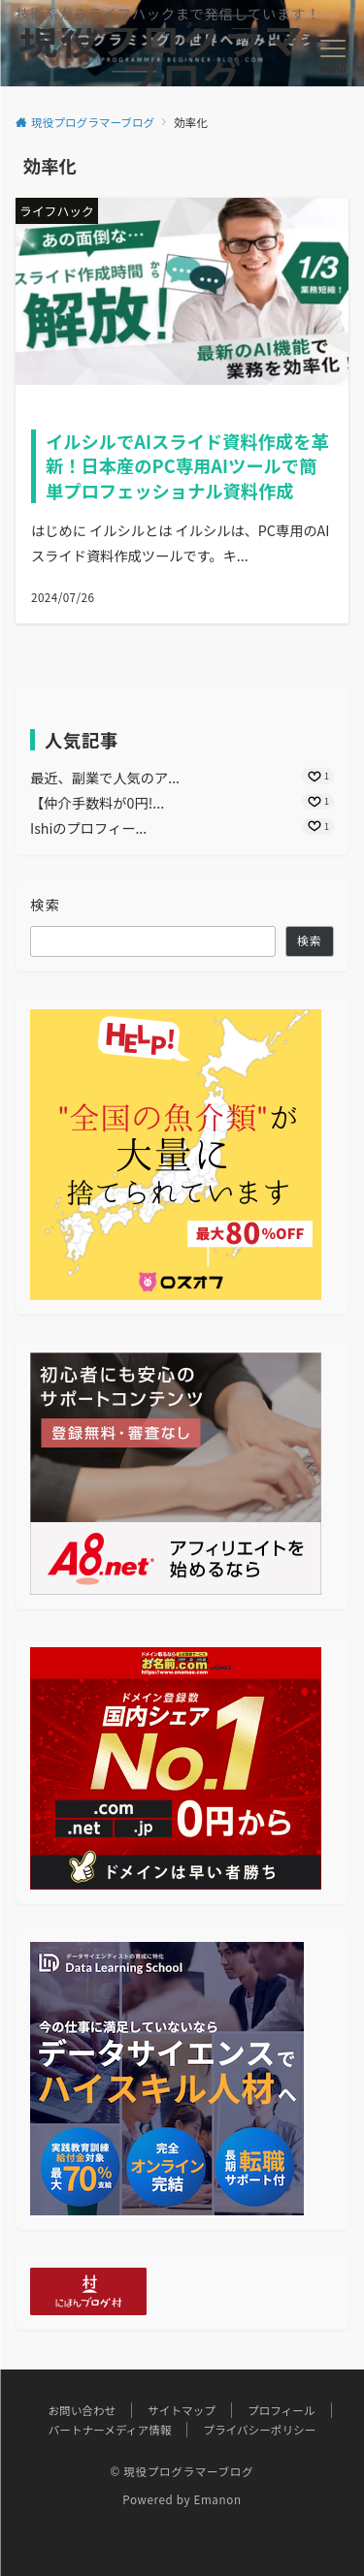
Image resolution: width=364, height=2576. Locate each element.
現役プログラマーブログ (182, 57)
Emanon (217, 2499)
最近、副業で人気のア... (105, 777)
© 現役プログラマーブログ (182, 2471)
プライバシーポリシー (259, 2429)
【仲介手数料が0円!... (97, 802)
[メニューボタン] (332, 57)
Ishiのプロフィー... (88, 828)
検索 (45, 904)
